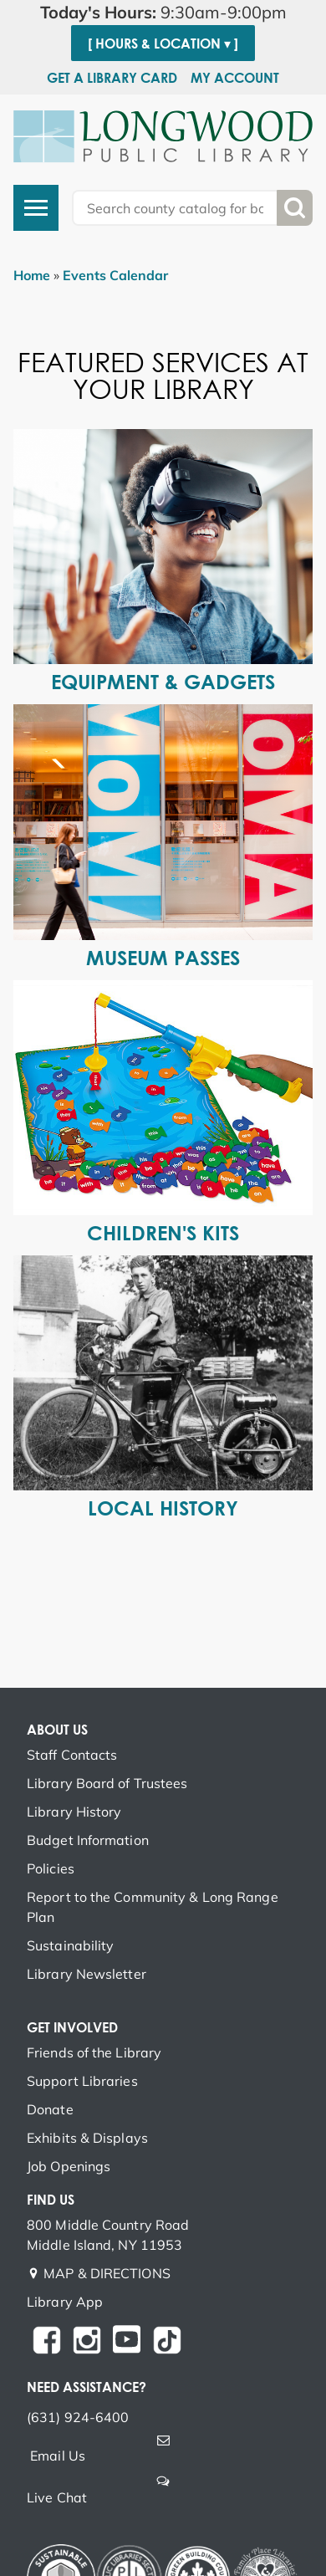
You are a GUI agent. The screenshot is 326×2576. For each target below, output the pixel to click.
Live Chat (57, 2497)
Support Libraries (82, 2081)
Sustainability (70, 1945)
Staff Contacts (72, 1754)
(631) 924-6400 (78, 2417)
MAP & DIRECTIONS (107, 2273)
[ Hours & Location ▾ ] (163, 43)
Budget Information (88, 1840)
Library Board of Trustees (107, 1783)
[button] (163, 12)
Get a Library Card (112, 78)
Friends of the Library (94, 2052)
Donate (50, 2109)
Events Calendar (115, 275)
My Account (235, 78)
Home (31, 275)
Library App (65, 2301)
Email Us (57, 2455)
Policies (50, 1868)
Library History (74, 1811)
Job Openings (68, 2166)
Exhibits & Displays (87, 2137)
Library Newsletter (86, 1973)
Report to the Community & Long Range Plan (152, 1907)
